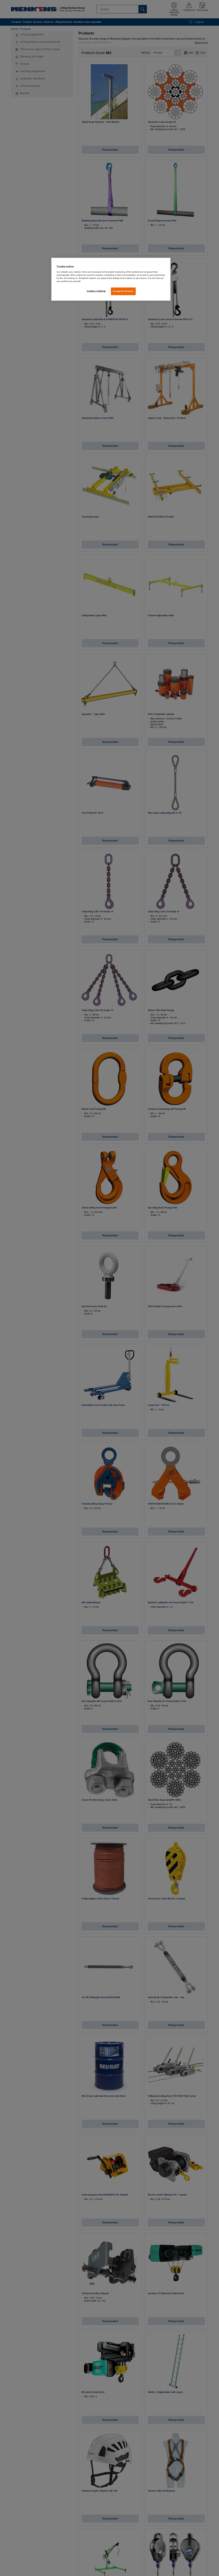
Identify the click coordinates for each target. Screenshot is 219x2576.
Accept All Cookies (123, 291)
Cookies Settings (96, 291)
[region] (111, 279)
